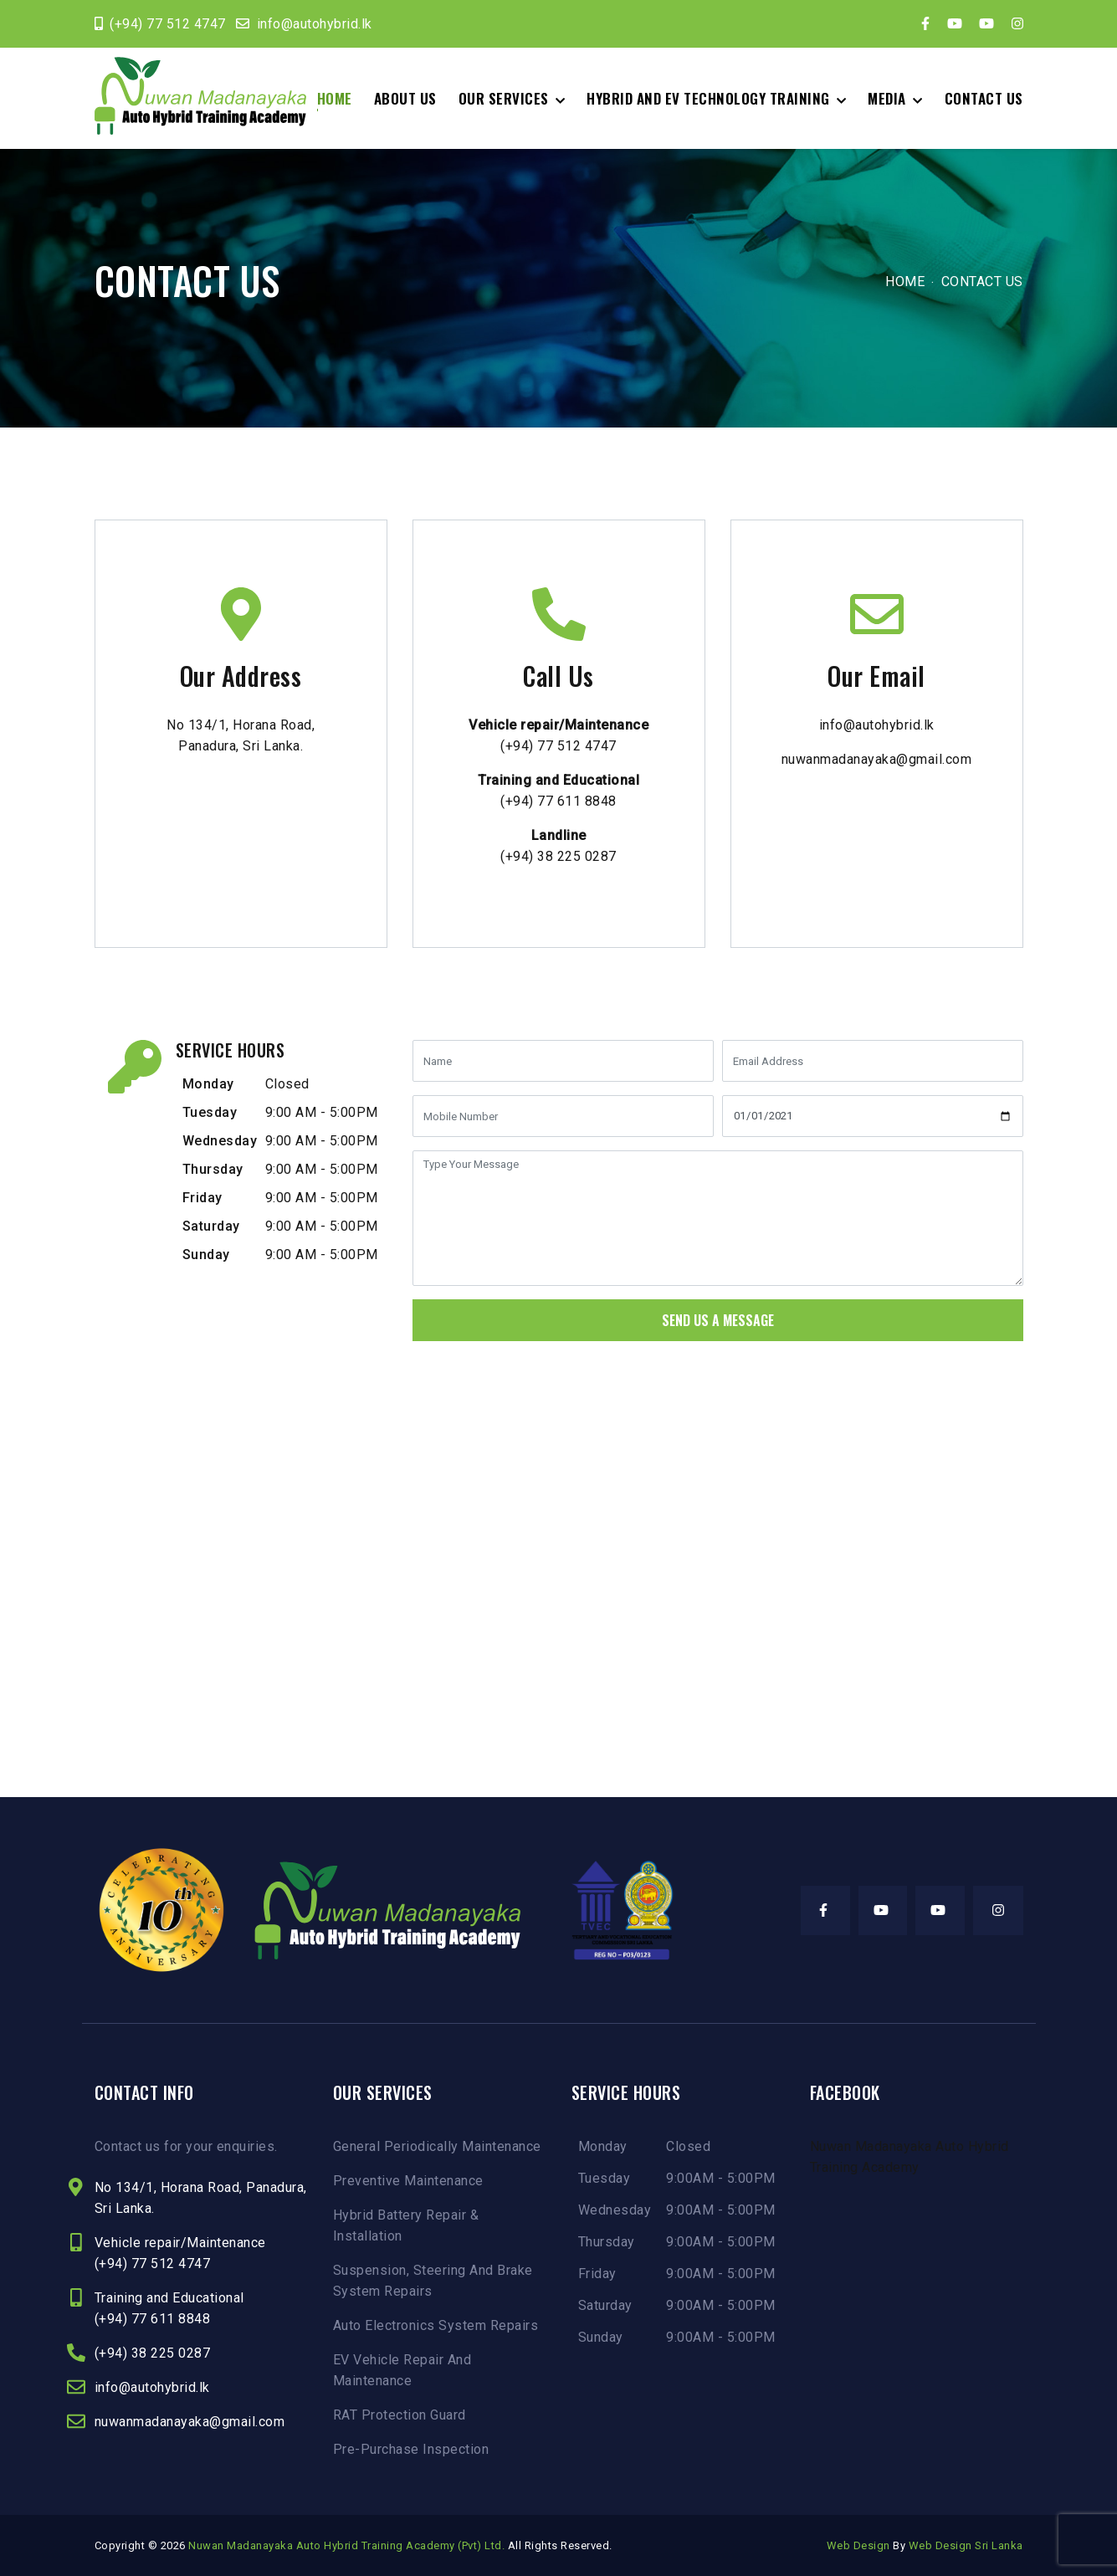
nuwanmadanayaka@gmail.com (876, 759)
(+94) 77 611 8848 (558, 801)
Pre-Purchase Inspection (411, 2449)
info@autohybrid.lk (314, 24)
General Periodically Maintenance (437, 2146)
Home (334, 98)
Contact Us (984, 98)
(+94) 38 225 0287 (558, 856)
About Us (405, 98)
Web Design (858, 2545)
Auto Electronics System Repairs (436, 2325)
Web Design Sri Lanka (966, 2545)
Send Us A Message (718, 1320)
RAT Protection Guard (399, 2415)
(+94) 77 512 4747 (168, 24)
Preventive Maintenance (408, 2181)
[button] (512, 98)
